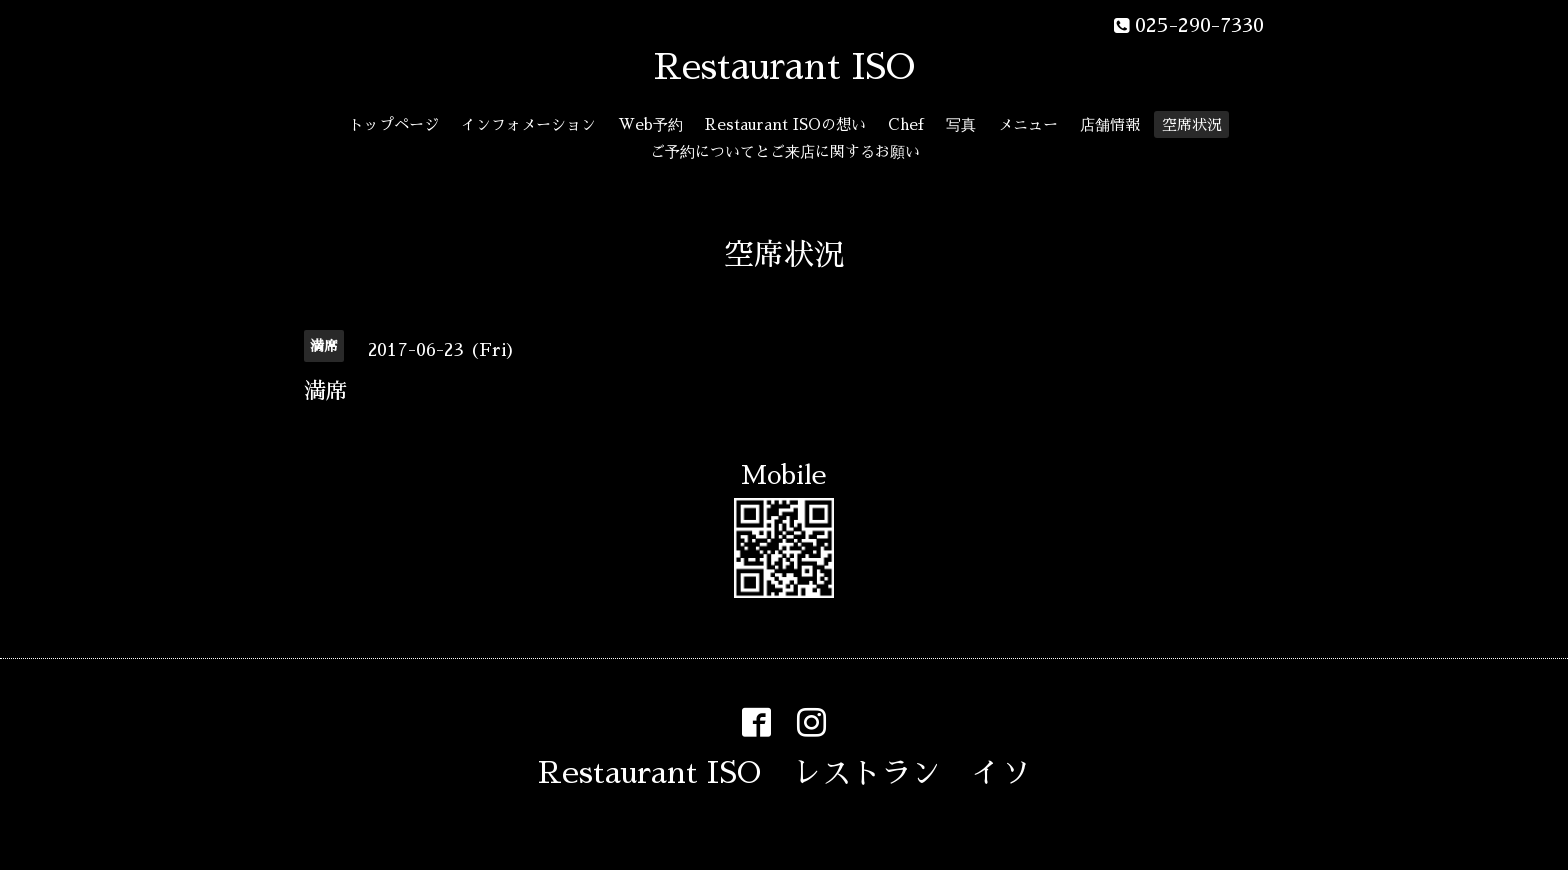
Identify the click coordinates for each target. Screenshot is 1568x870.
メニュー (1028, 124)
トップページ (394, 124)
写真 (961, 124)
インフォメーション (528, 124)
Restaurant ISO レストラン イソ (784, 773)
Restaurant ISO (784, 67)
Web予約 (650, 124)
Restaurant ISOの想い (785, 124)
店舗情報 (1110, 124)
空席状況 (1192, 124)
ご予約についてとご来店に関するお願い (785, 151)
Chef (906, 124)
